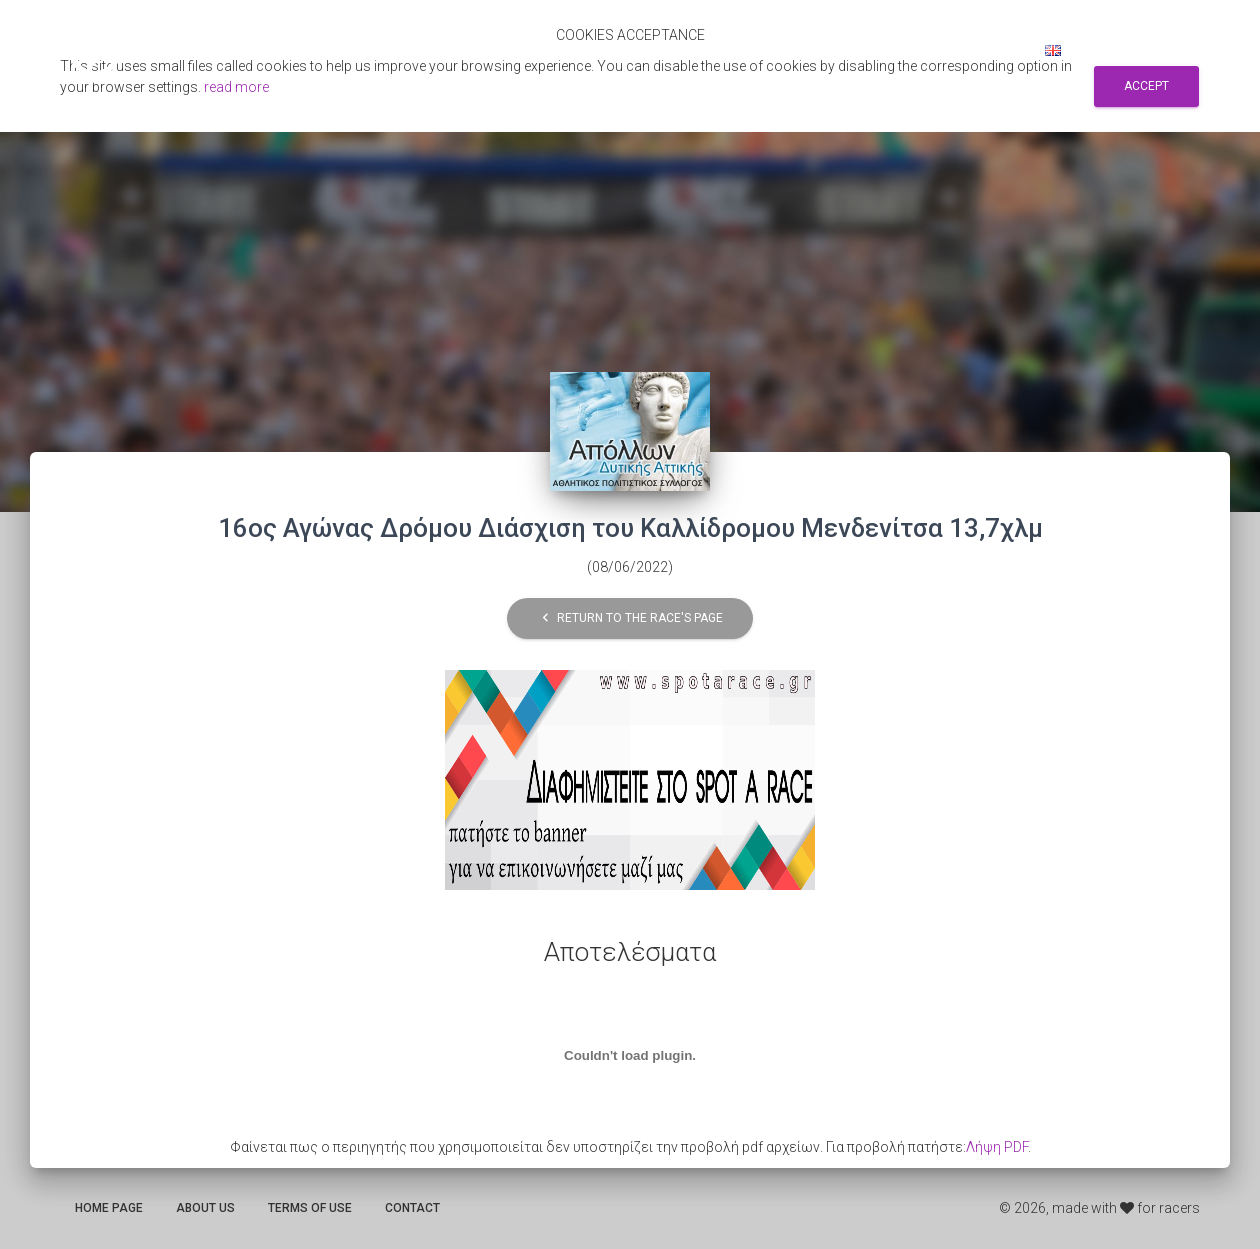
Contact (412, 1208)
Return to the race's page (630, 618)
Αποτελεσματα (683, 50)
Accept (1146, 86)
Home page (109, 1208)
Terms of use (310, 1208)
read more (236, 87)
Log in (996, 50)
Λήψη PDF (997, 1147)
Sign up (926, 50)
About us (205, 1208)
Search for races (817, 50)
